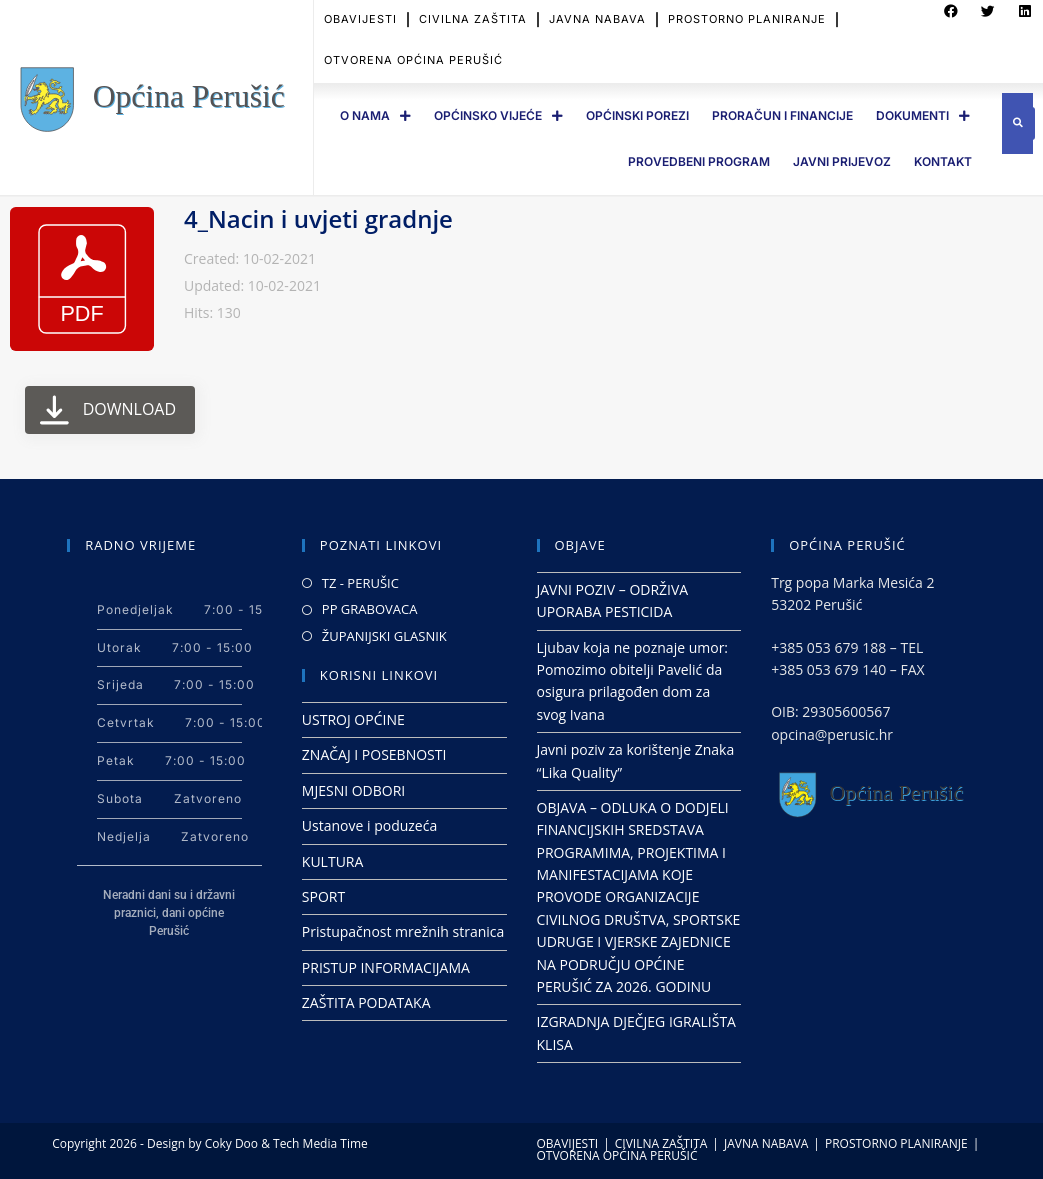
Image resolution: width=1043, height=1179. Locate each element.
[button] (1018, 123)
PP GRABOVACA (370, 609)
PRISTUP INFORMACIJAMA (386, 967)
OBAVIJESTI (568, 1143)
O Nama (375, 116)
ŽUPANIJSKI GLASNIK (384, 636)
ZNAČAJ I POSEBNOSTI (374, 754)
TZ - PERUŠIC (360, 583)
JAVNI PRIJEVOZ (842, 161)
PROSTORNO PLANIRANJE (896, 1143)
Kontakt (943, 161)
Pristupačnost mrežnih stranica (403, 931)
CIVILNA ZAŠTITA (661, 1143)
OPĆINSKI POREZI (637, 115)
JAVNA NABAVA (766, 1143)
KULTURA (333, 861)
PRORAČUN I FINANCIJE (782, 115)
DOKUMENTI (923, 116)
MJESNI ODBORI (353, 790)
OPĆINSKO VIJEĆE (498, 116)
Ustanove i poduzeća (369, 825)
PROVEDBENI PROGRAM (699, 161)
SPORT (323, 896)
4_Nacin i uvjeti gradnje (318, 218)
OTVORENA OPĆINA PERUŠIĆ (413, 46)
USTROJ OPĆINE (353, 719)
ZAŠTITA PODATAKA (366, 1002)
